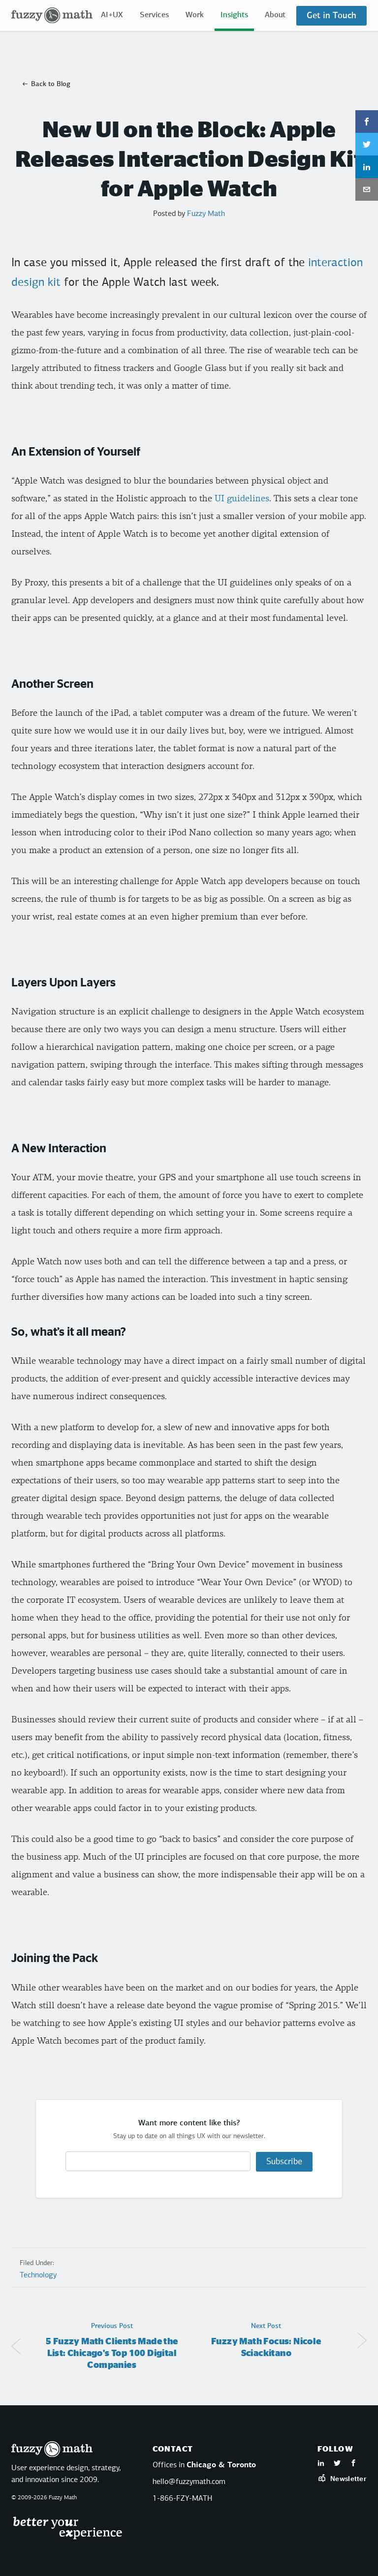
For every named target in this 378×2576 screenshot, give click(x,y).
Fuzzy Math (206, 214)
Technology (38, 2275)
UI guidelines (242, 498)
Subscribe (284, 2161)
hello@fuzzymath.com (189, 2481)
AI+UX (112, 15)
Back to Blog (50, 84)
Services (154, 15)
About (275, 15)
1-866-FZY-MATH (182, 2498)
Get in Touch (331, 15)
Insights (234, 15)
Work (195, 15)
